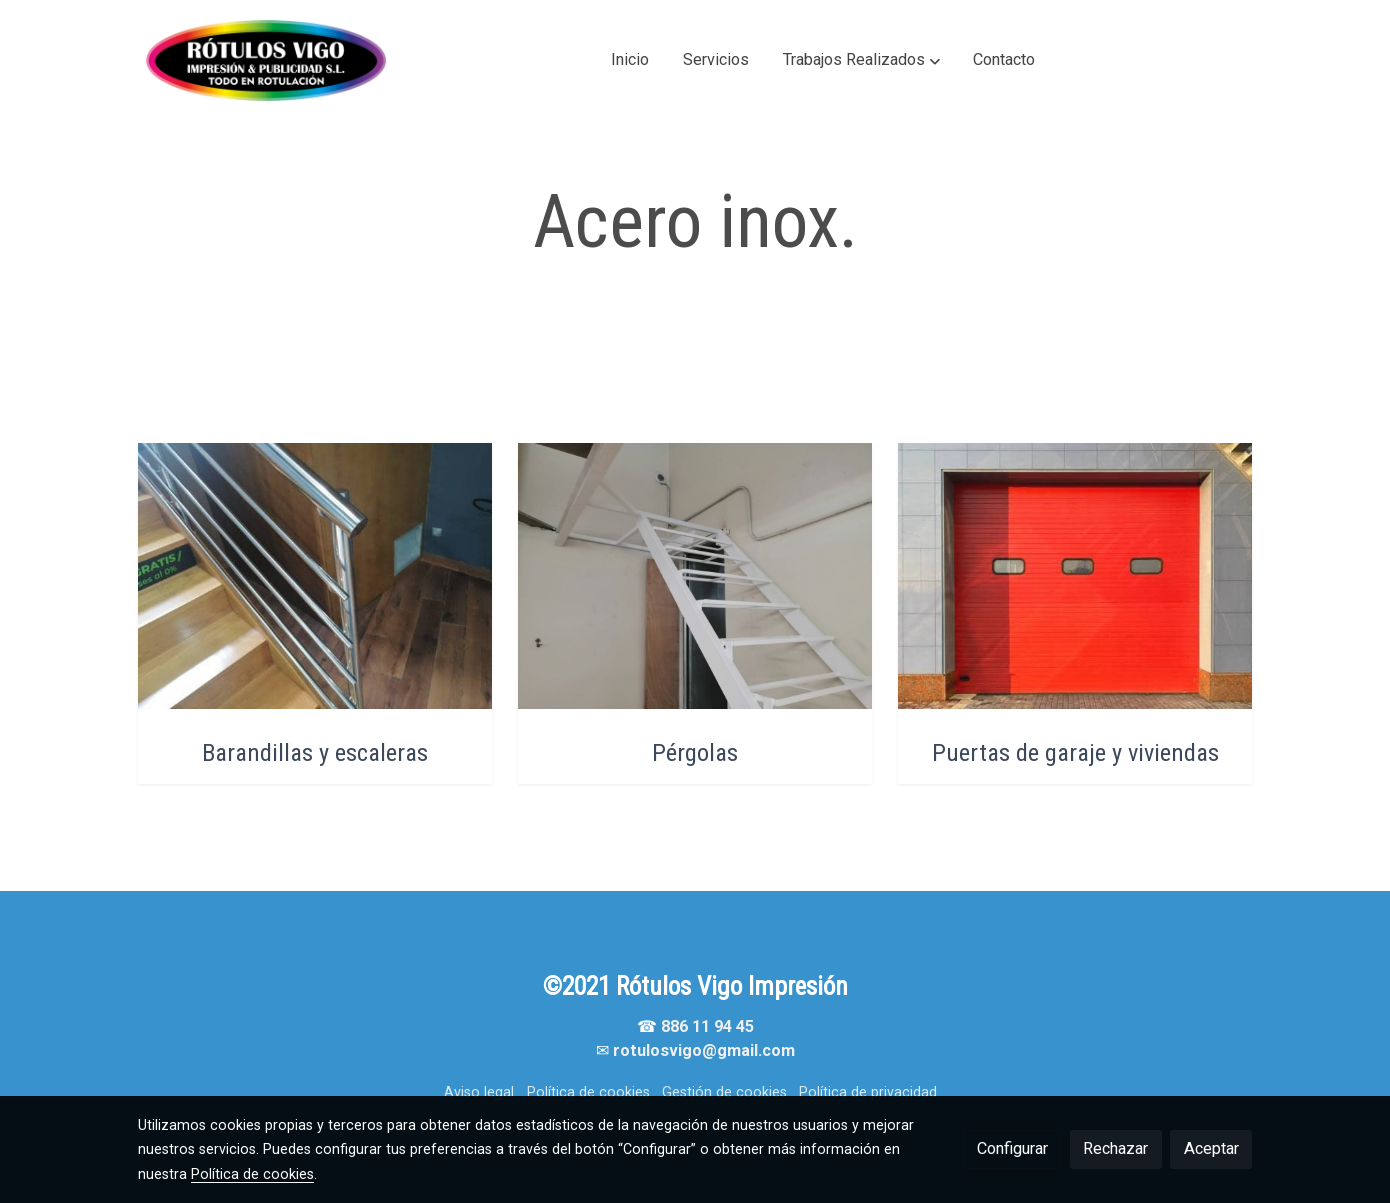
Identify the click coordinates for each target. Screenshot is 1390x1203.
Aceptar (1211, 1148)
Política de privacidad (868, 1092)
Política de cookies (588, 1092)
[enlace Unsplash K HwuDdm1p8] (1075, 574)
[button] (861, 60)
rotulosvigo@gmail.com (704, 1050)
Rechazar (1115, 1148)
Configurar (1012, 1148)
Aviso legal (479, 1092)
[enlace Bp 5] (695, 574)
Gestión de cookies (724, 1092)
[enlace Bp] (315, 574)
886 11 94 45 (707, 1026)
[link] (266, 60)
